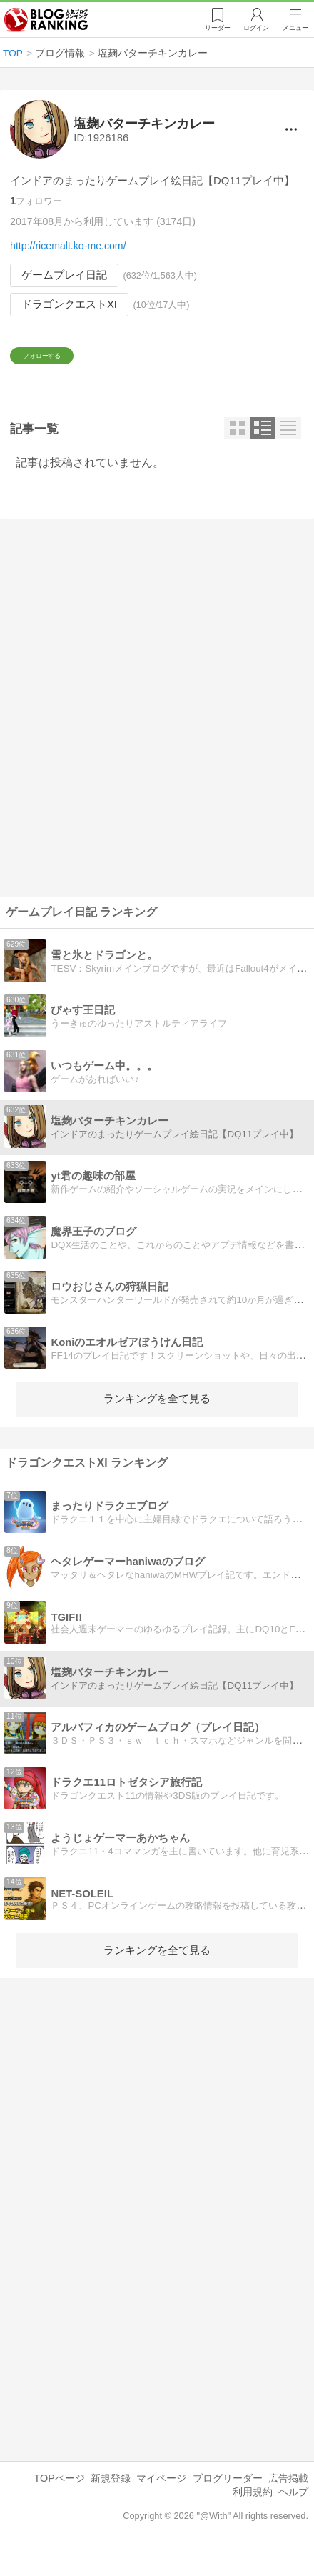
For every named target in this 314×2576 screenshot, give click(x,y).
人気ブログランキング (47, 20)
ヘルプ (293, 2512)
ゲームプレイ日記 (64, 275)
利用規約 (253, 2512)
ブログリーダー (228, 2499)
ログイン (254, 29)
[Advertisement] (157, 728)
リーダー (214, 29)
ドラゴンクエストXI (69, 304)
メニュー (295, 29)
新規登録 (111, 2499)
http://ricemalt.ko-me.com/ (68, 245)
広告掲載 (288, 2499)
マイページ (161, 2499)
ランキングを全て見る (157, 1419)
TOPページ (59, 2499)
